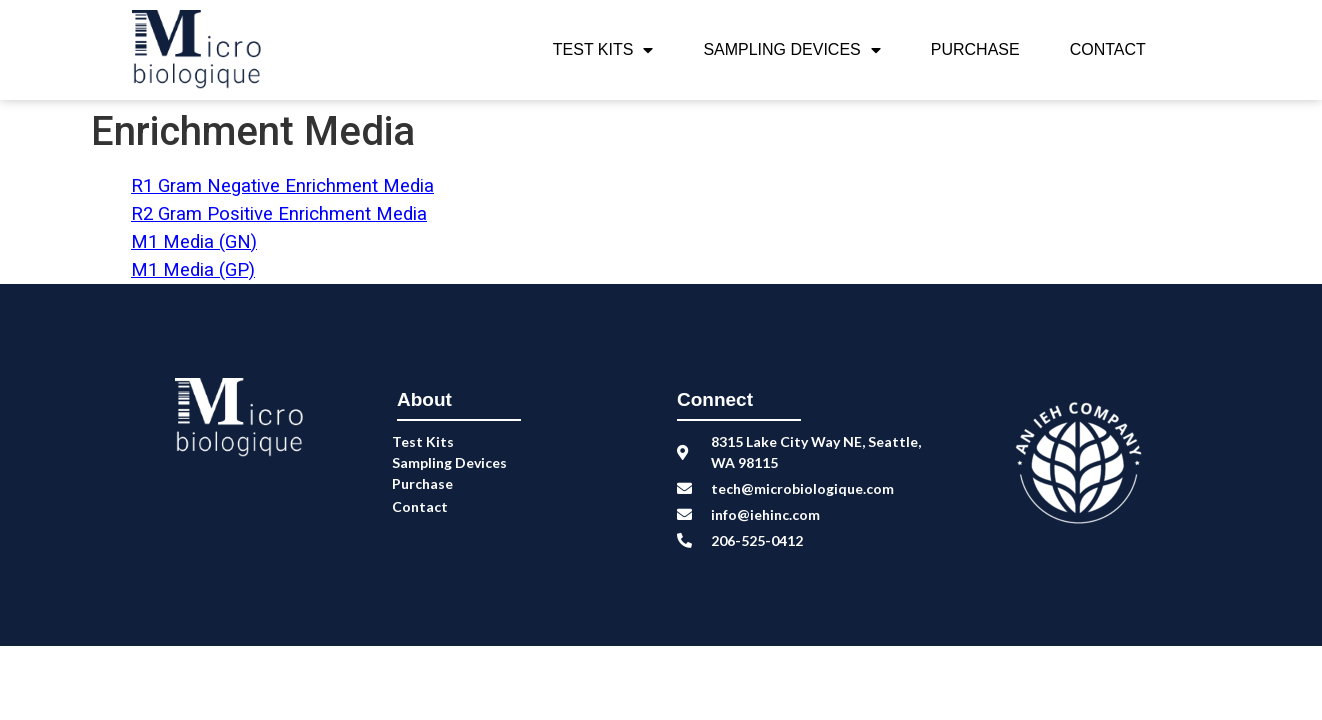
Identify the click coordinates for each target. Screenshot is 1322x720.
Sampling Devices (791, 50)
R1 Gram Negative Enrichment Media (282, 186)
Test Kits (603, 50)
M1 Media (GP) (193, 270)
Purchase (975, 49)
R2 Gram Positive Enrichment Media (279, 214)
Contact (1108, 49)
